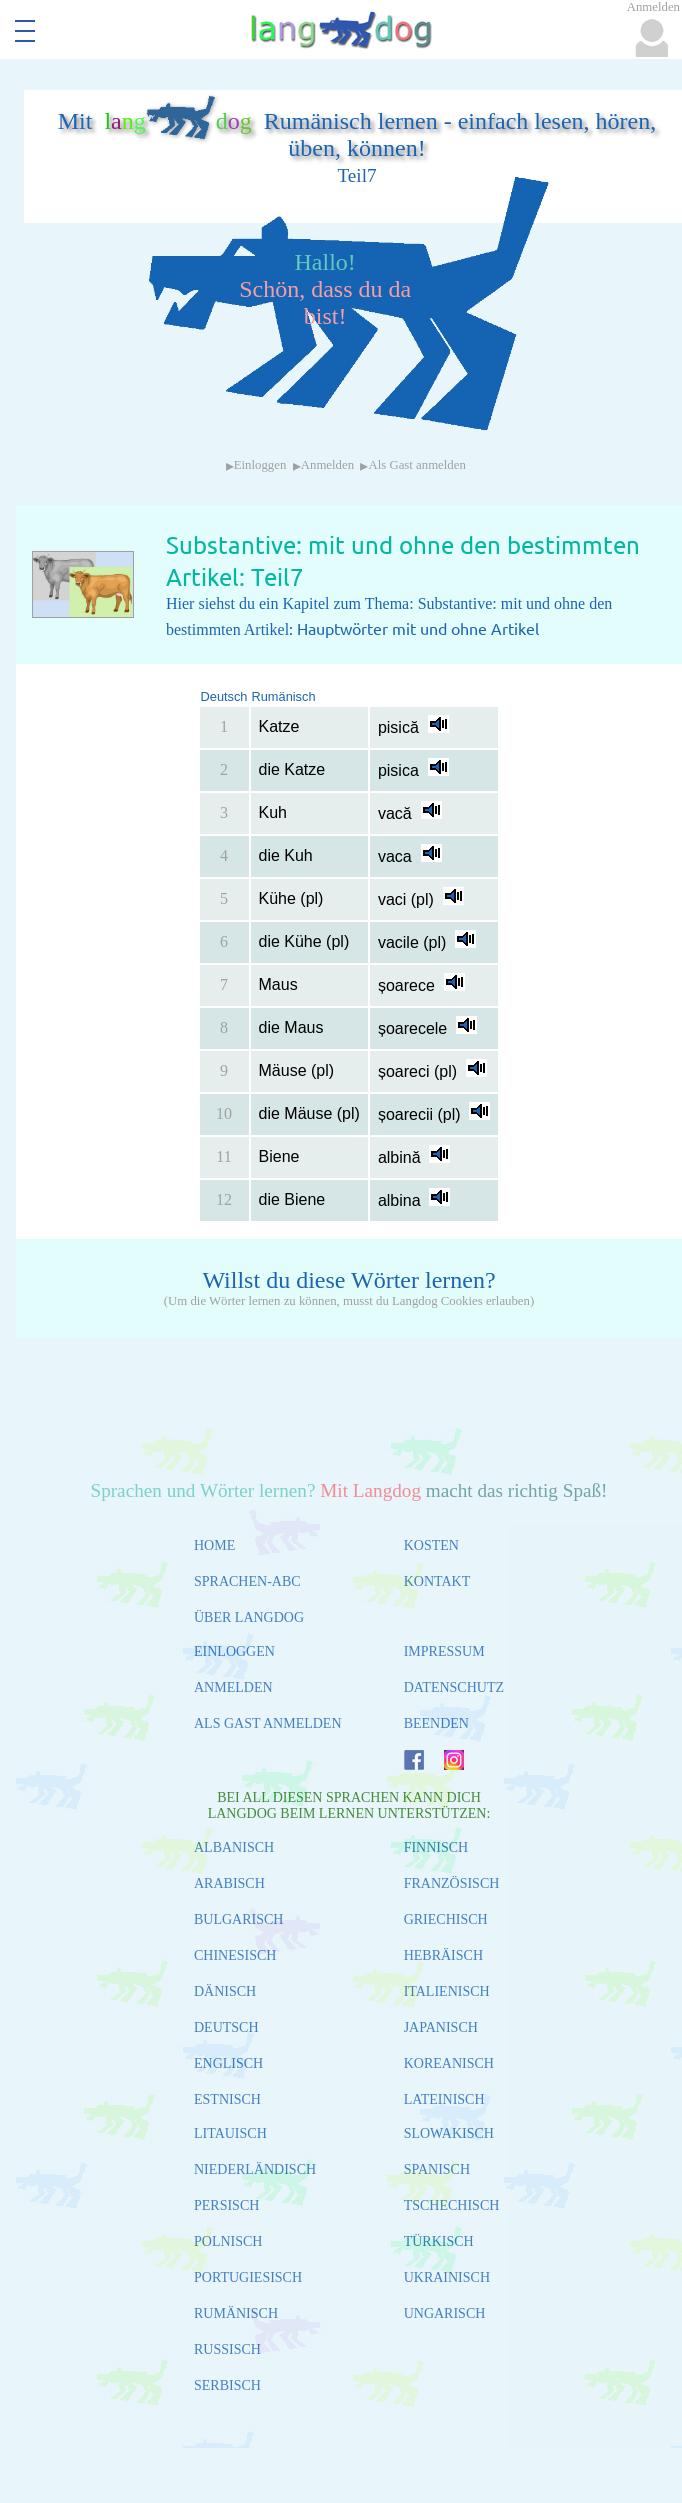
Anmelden (327, 465)
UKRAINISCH (447, 2277)
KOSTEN (431, 1545)
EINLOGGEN (234, 1651)
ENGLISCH (228, 2063)
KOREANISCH (449, 2063)
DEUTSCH (226, 2027)
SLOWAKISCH (449, 2133)
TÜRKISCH (439, 2241)
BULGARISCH (238, 1919)
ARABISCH (229, 1883)
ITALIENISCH (447, 1991)
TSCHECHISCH (452, 2205)
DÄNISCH (225, 1991)
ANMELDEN (233, 1687)
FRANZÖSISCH (452, 1883)
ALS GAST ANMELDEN (268, 1723)
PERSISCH (226, 2205)
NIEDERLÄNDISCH (255, 2169)
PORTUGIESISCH (248, 2277)
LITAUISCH (230, 2133)
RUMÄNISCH (236, 2313)
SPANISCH (437, 2169)
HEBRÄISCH (443, 1955)
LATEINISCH (444, 2099)
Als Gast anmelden (416, 465)
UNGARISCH (445, 2313)
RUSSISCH (227, 2349)
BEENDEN (436, 1723)
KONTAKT (437, 1581)
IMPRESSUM (444, 1651)
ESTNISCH (227, 2099)
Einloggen (260, 465)
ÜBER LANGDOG (249, 1617)
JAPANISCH (441, 2027)
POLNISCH (228, 2241)
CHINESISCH (235, 1955)
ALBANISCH (234, 1847)
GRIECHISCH (446, 1919)
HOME (214, 1545)
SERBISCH (227, 2385)
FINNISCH (436, 1847)
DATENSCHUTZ (454, 1687)
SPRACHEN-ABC (247, 1581)
